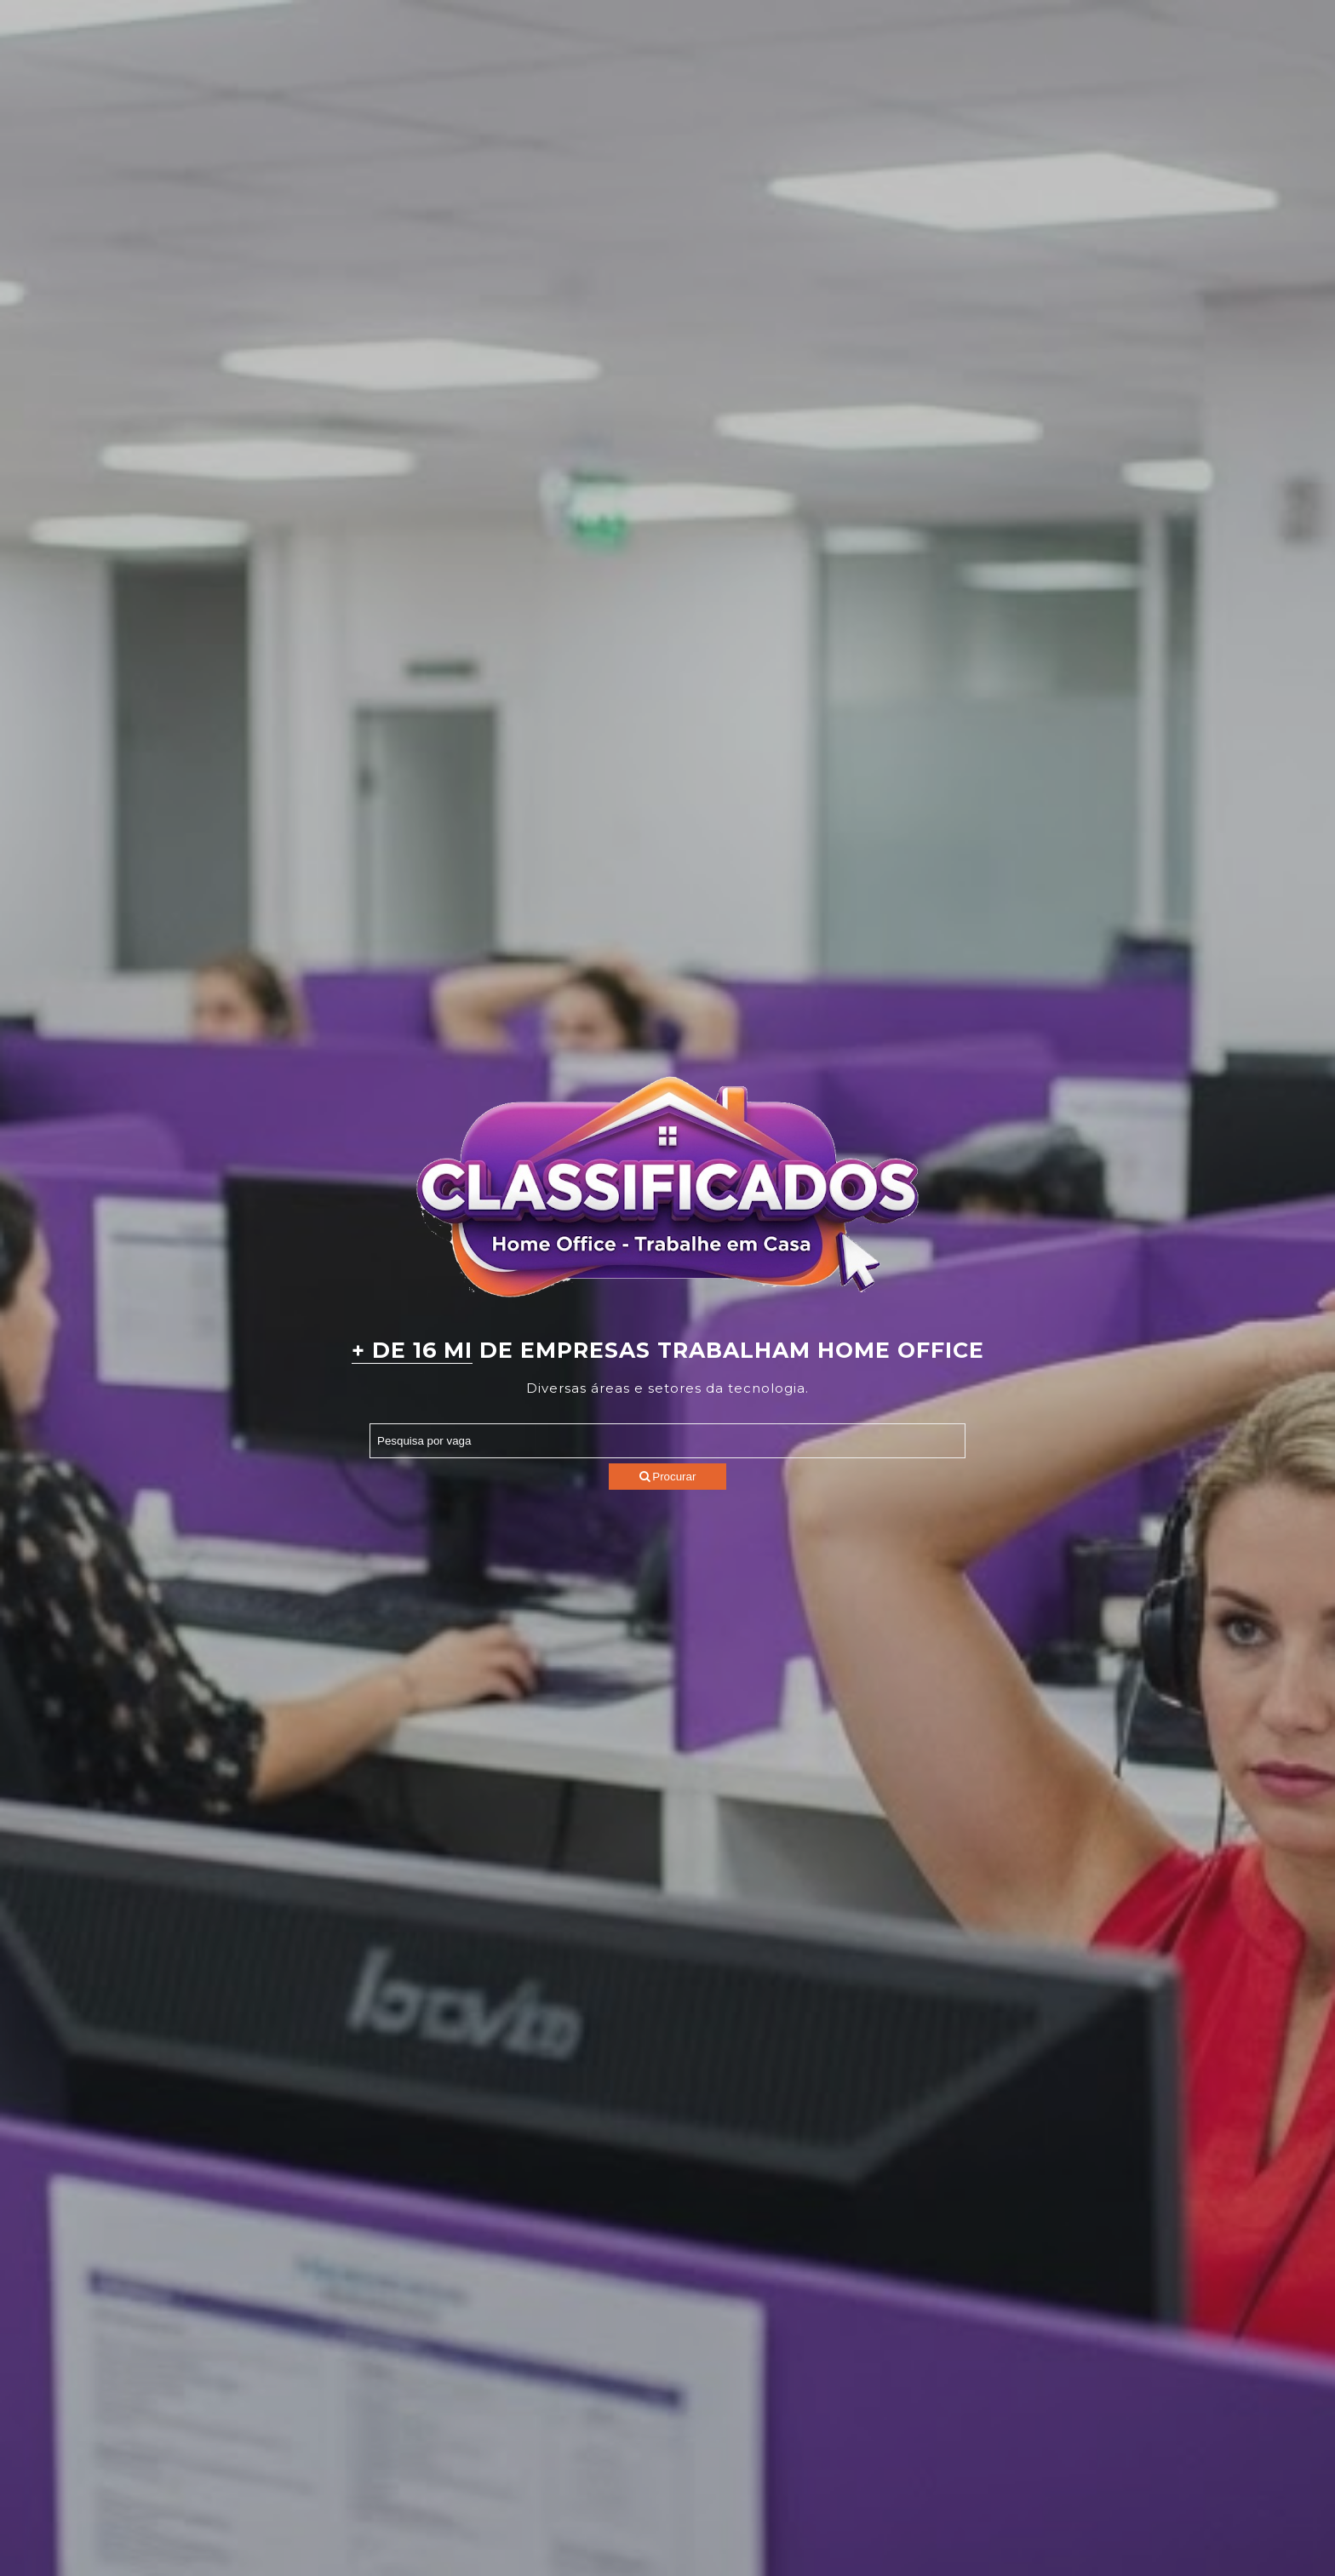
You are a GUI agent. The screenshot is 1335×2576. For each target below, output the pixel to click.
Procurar (667, 1476)
